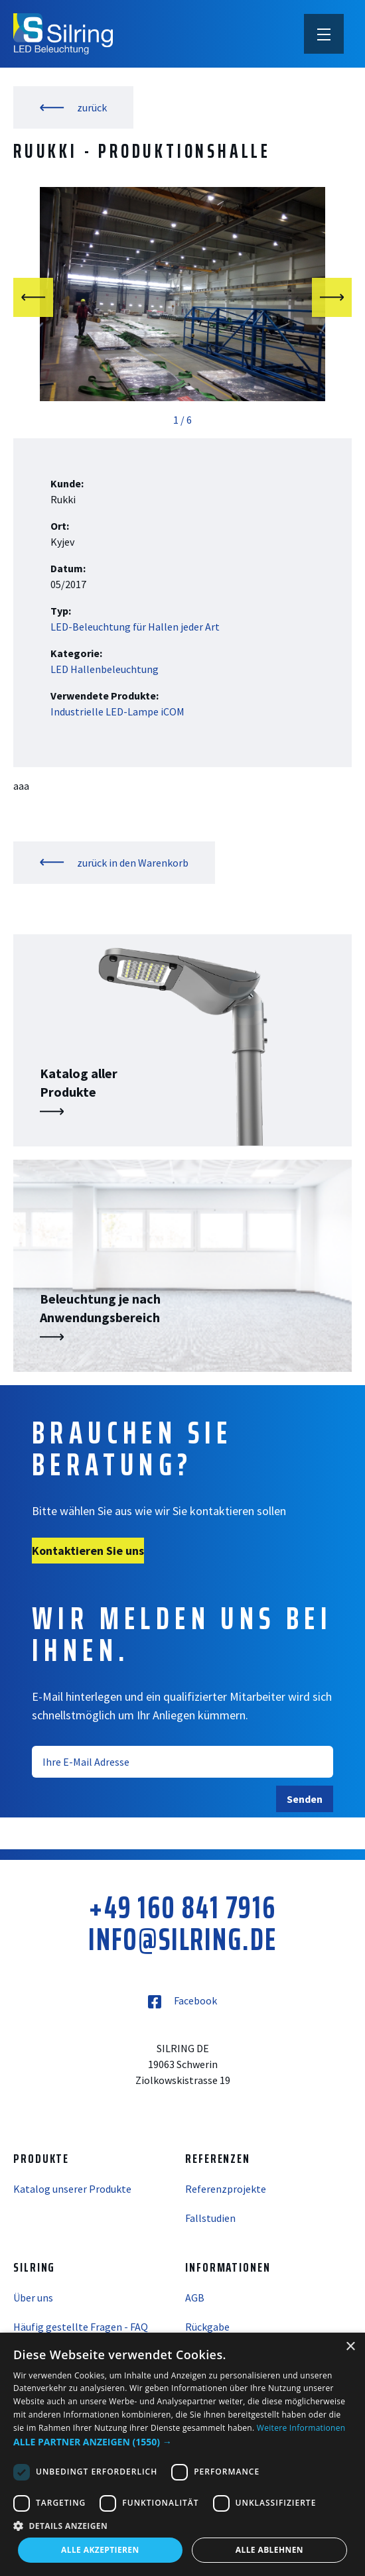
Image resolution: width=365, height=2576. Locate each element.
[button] (182, 2442)
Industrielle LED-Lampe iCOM (117, 711)
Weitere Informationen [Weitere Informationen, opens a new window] (301, 2427)
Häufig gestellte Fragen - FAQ (80, 2326)
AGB (194, 2297)
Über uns (33, 2297)
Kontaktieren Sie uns (88, 1550)
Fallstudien (210, 2218)
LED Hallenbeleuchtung (104, 669)
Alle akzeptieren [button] (100, 2549)
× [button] (350, 2347)
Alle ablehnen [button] (269, 2549)
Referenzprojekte (225, 2188)
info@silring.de (182, 1939)
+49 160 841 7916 (182, 1908)
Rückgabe (207, 2326)
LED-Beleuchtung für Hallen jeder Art (135, 626)
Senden (305, 1799)
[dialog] (182, 2454)
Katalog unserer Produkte (72, 2188)
